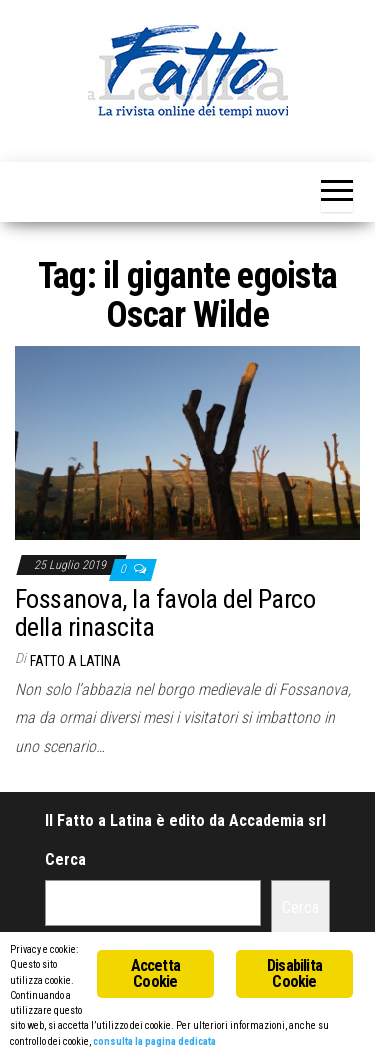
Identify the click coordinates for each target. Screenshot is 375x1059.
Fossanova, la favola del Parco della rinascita (165, 613)
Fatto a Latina (75, 661)
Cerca (65, 859)
